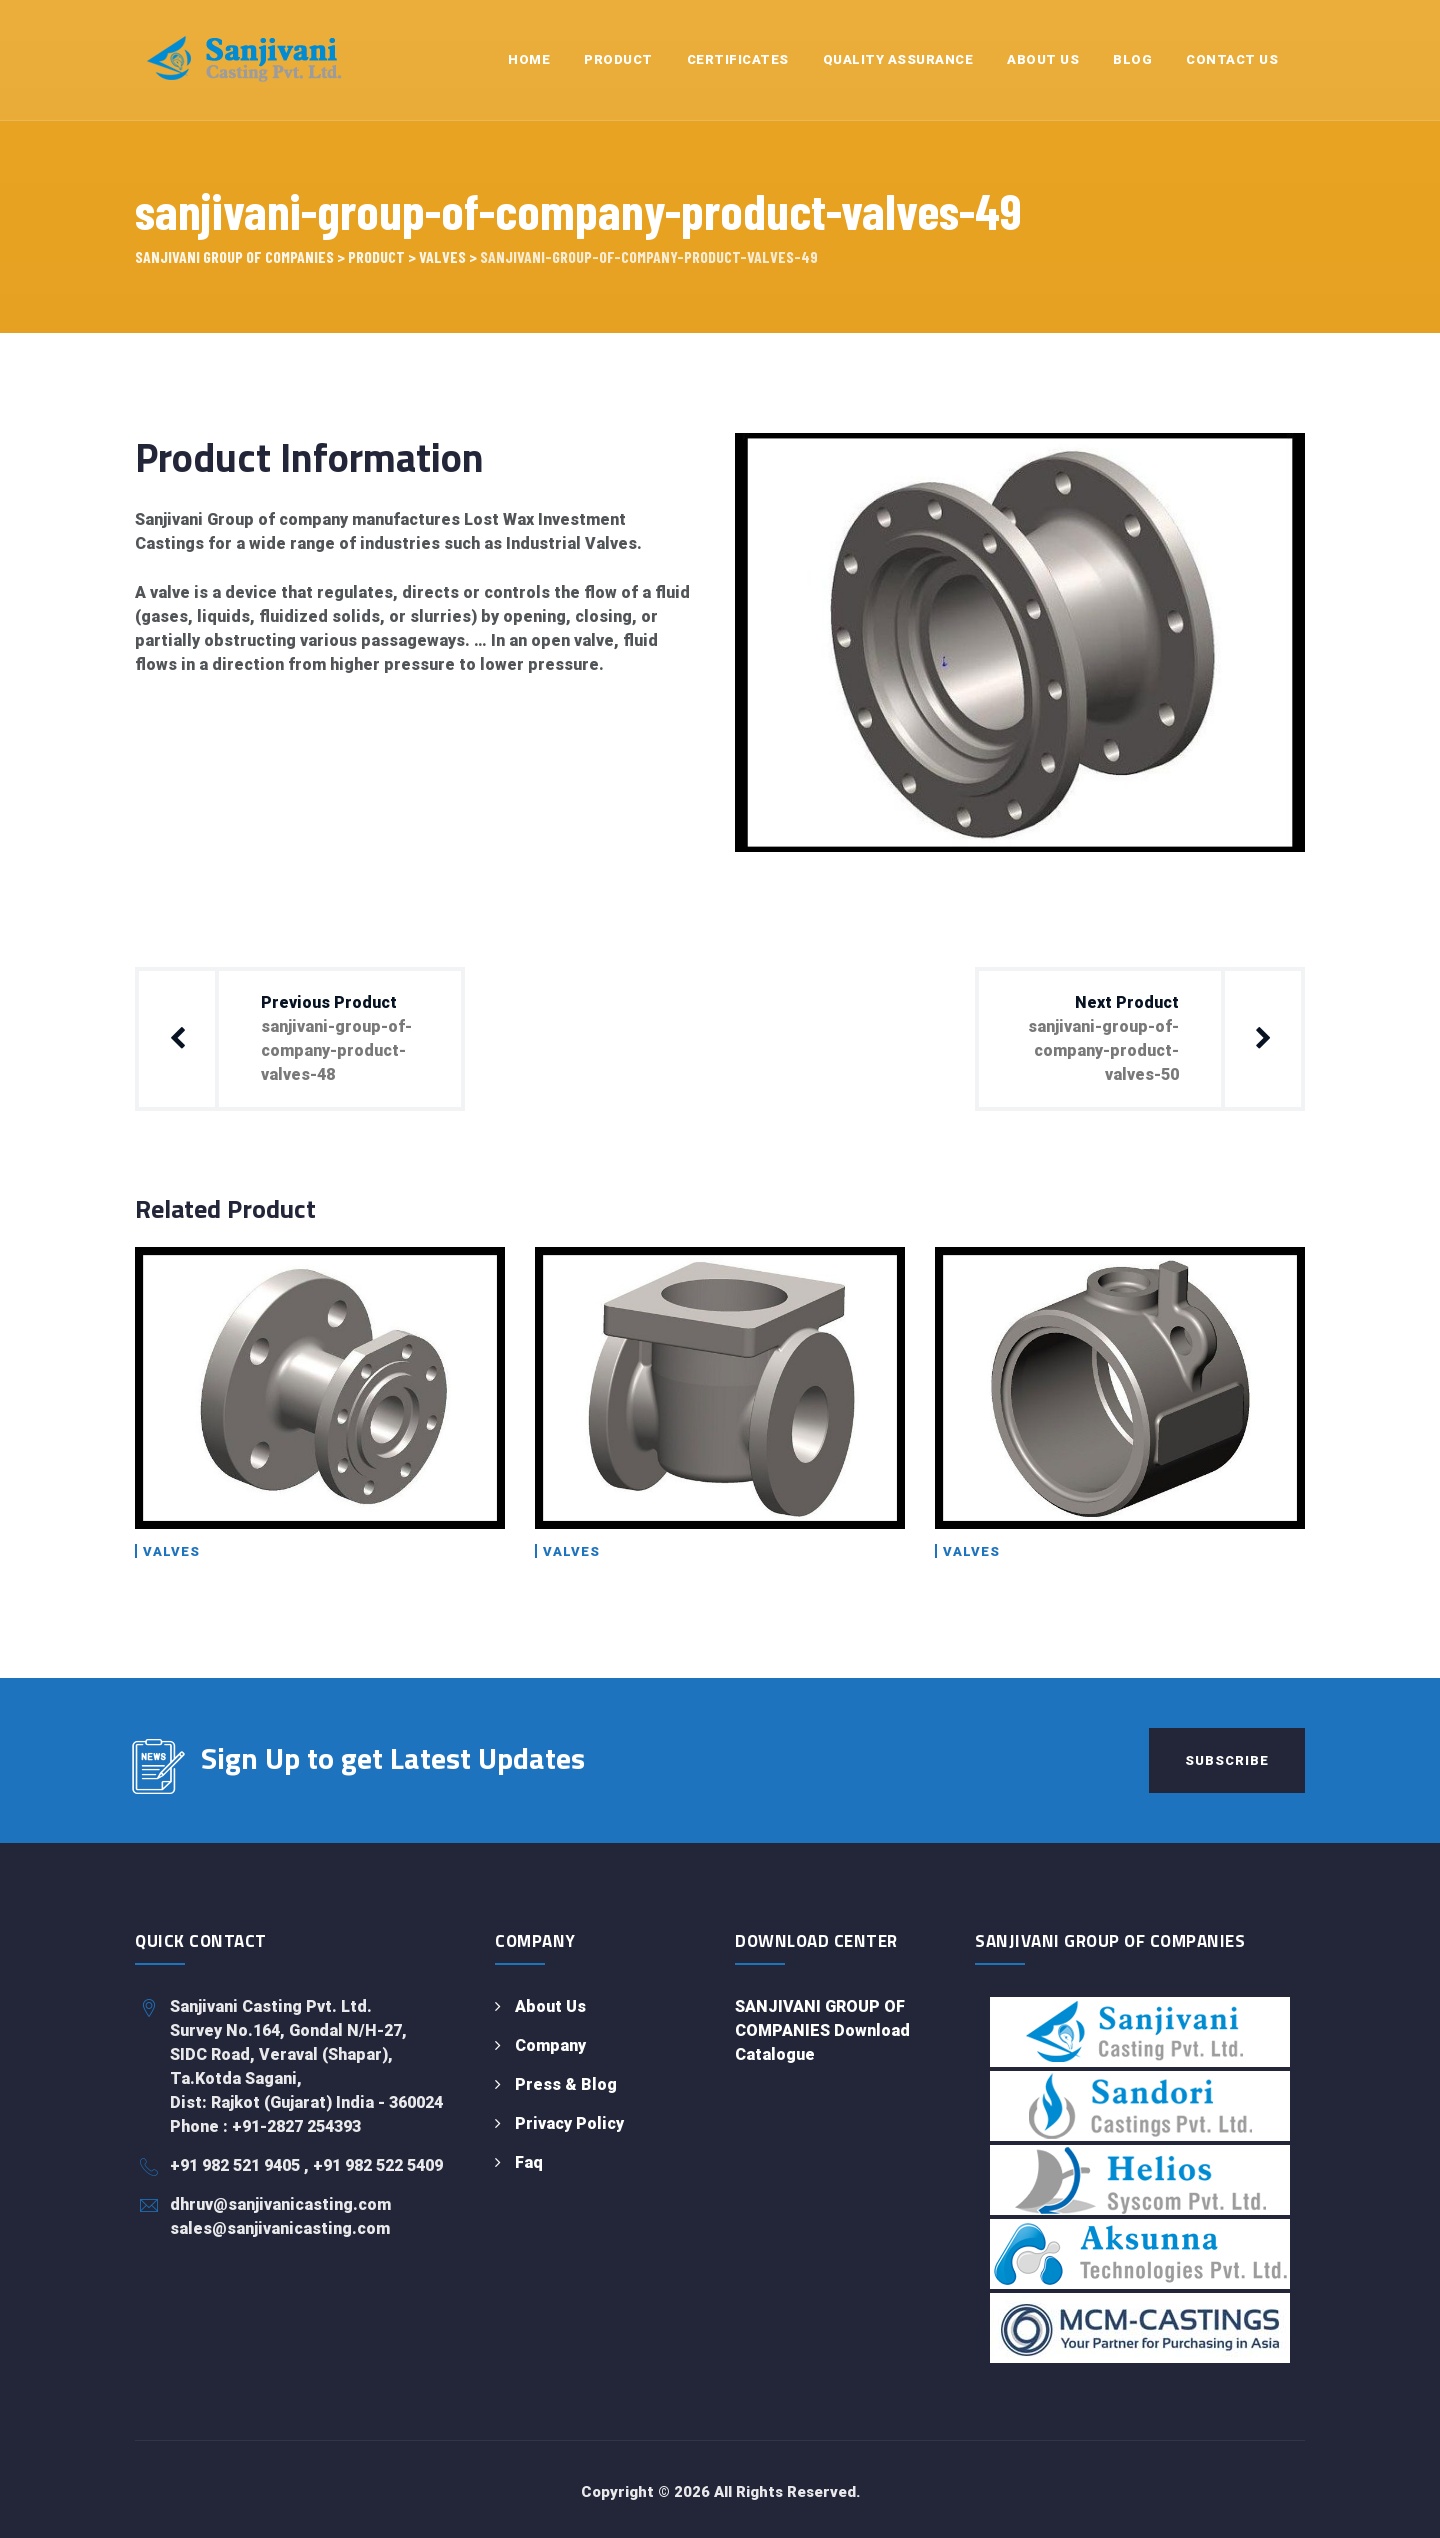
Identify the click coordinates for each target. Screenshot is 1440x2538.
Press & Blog (566, 2084)
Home (529, 59)
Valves (171, 1551)
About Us (1043, 59)
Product (618, 59)
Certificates (738, 59)
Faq (529, 2162)
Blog (1132, 59)
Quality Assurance (898, 59)
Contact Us (1232, 59)
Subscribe (1227, 1760)
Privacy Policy (569, 2123)
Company (550, 2045)
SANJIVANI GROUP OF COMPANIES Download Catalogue (822, 2030)
